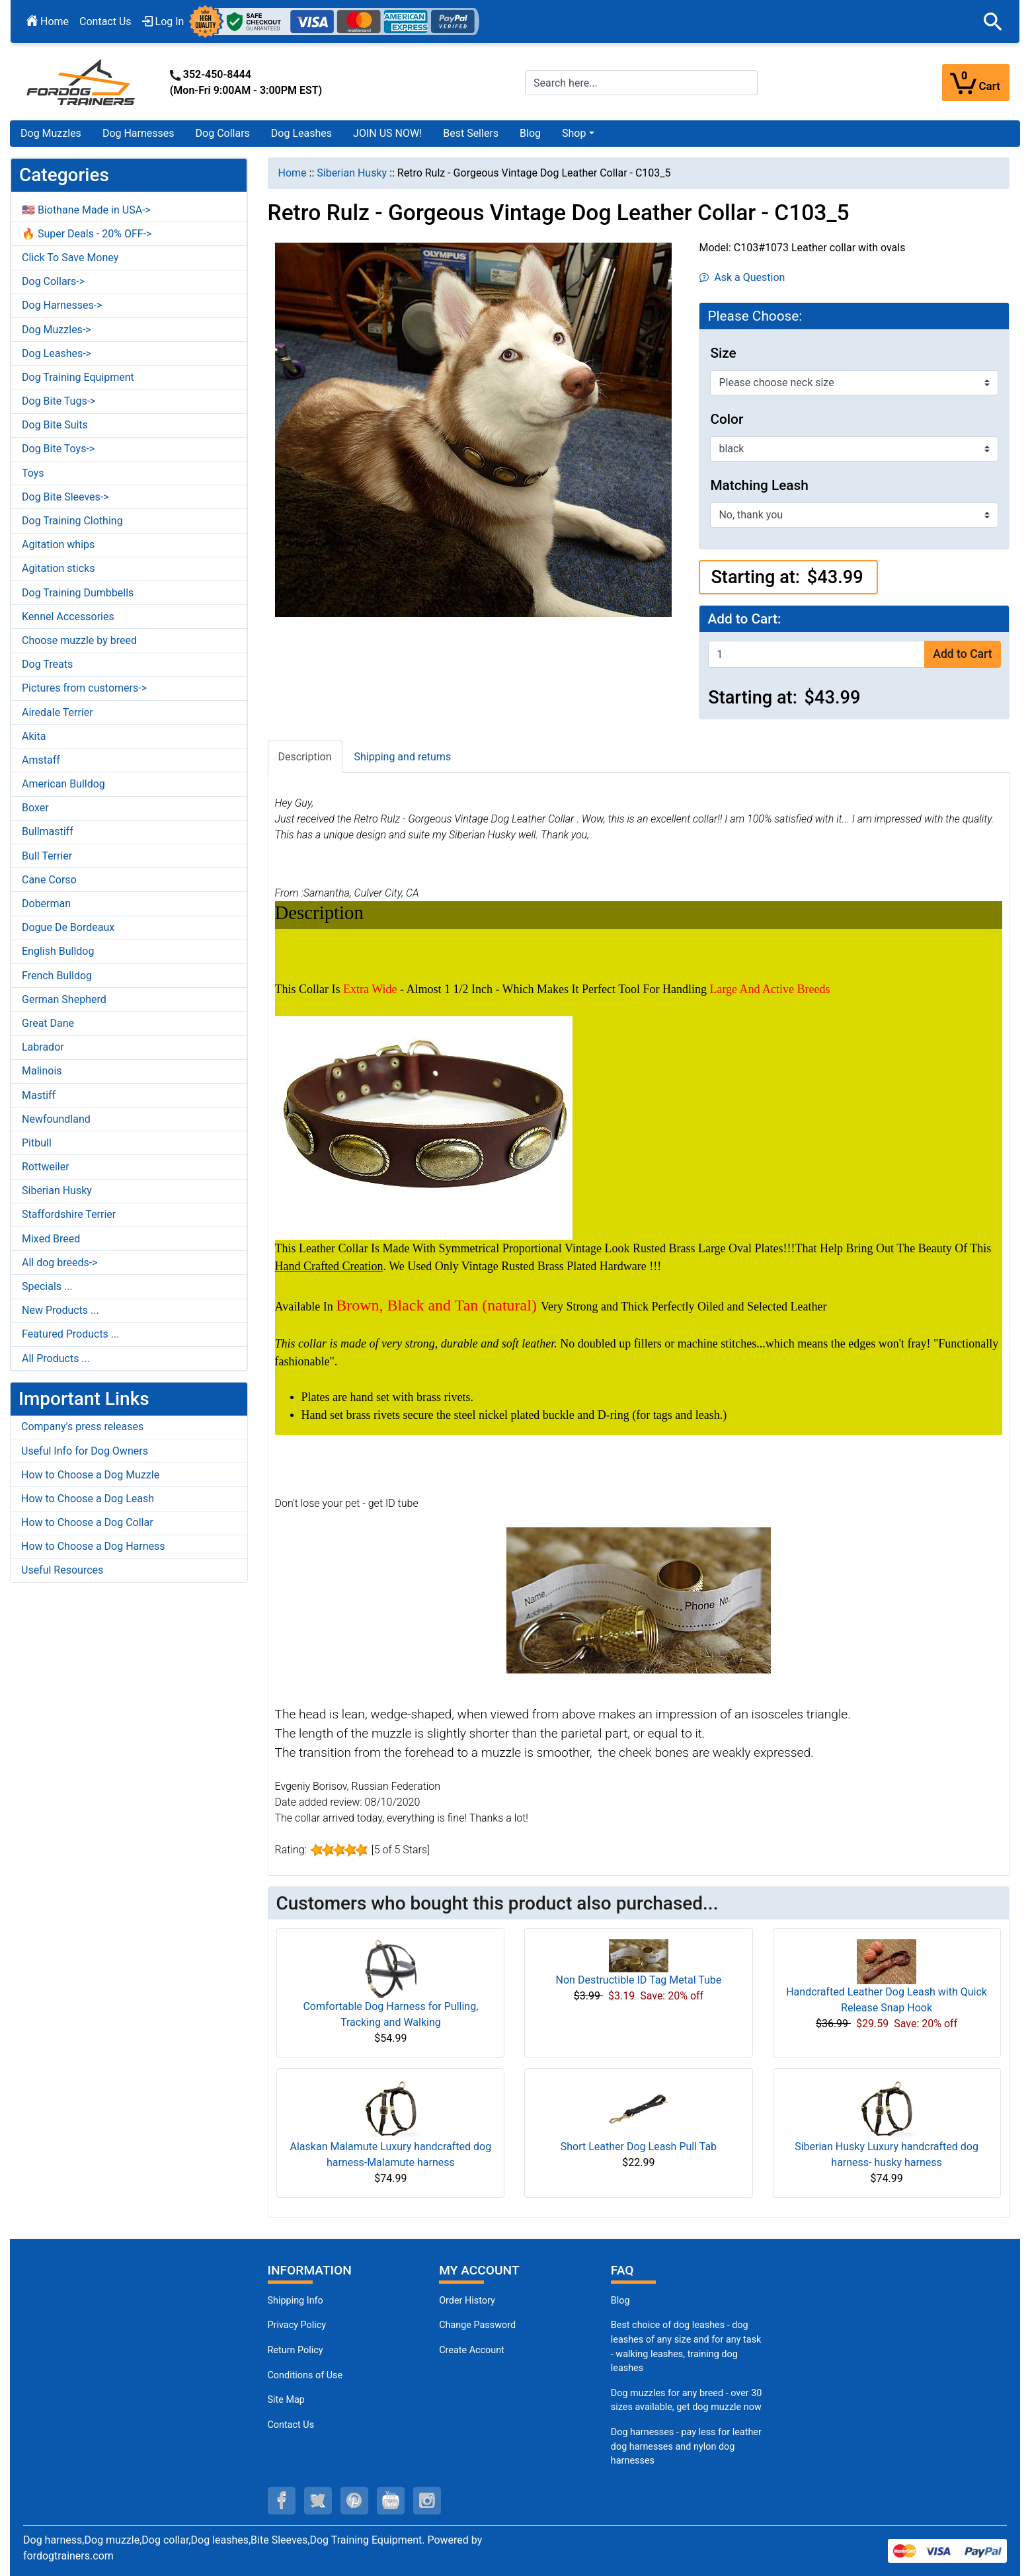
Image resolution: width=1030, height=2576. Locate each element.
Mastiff (39, 1095)
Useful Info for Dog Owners (84, 1451)
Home (47, 21)
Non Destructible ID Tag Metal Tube (639, 1980)
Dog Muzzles (50, 133)
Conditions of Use (305, 2375)
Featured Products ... (71, 1334)
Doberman (46, 903)
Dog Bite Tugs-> (58, 401)
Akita (34, 736)
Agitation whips (58, 544)
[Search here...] (641, 82)
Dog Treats (47, 664)
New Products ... (60, 1310)
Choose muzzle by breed (79, 640)
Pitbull (37, 1143)
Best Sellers (470, 133)
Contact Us (105, 21)
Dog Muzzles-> (56, 329)
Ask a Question (742, 277)
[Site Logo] (81, 81)
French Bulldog (57, 975)
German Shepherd (64, 999)
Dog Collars (223, 133)
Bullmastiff (47, 831)
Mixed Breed (51, 1238)
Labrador (43, 1047)
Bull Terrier (47, 856)
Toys (33, 473)
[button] (993, 22)
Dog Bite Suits (55, 425)
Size (723, 353)
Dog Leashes (301, 133)
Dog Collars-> (53, 281)
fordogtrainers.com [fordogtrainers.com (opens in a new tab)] (68, 2556)
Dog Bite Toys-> (58, 448)
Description (305, 756)
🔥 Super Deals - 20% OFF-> (86, 233)
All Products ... (56, 1358)
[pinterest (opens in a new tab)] (354, 2500)
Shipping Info (295, 2300)
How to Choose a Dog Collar (87, 1522)
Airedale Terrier (57, 712)
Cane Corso (49, 879)
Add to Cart (962, 654)
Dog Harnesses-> (62, 305)
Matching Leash (759, 485)
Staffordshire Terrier (69, 1214)
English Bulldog (58, 951)
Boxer (35, 807)
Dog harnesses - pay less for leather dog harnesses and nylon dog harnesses (686, 2446)
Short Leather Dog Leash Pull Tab (639, 2146)
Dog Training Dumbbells (78, 592)
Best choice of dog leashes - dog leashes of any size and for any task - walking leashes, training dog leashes (686, 2346)
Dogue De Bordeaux (68, 927)
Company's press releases (82, 1426)
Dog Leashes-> (56, 353)
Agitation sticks (58, 568)
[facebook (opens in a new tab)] (281, 2500)
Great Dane (48, 1023)
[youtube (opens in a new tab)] (390, 2500)
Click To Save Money (70, 257)
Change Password (477, 2325)
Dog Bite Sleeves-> (65, 497)
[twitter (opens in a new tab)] (318, 2500)
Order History (467, 2300)
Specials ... (47, 1286)
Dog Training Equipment (78, 377)
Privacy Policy (297, 2325)
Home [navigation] (292, 173)
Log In (163, 21)
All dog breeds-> (60, 1262)
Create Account (471, 2350)
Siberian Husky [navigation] (352, 173)
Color (726, 419)
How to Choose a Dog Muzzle (90, 1475)
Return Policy (295, 2350)
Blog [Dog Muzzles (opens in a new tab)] (620, 2300)
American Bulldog (63, 784)
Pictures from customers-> (84, 688)
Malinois (42, 1071)
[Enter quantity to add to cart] (816, 654)
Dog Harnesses (138, 133)
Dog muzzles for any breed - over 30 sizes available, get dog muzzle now (686, 2400)
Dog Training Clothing (72, 520)
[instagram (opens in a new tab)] (427, 2500)
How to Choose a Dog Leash (87, 1498)
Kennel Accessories (68, 616)
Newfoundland (56, 1119)
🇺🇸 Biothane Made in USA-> (86, 210)
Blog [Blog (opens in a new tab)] (530, 133)
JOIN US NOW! (387, 133)
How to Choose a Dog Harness (93, 1546)
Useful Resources (62, 1570)
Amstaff (41, 760)
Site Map (286, 2399)
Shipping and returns (403, 756)
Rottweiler (45, 1166)
